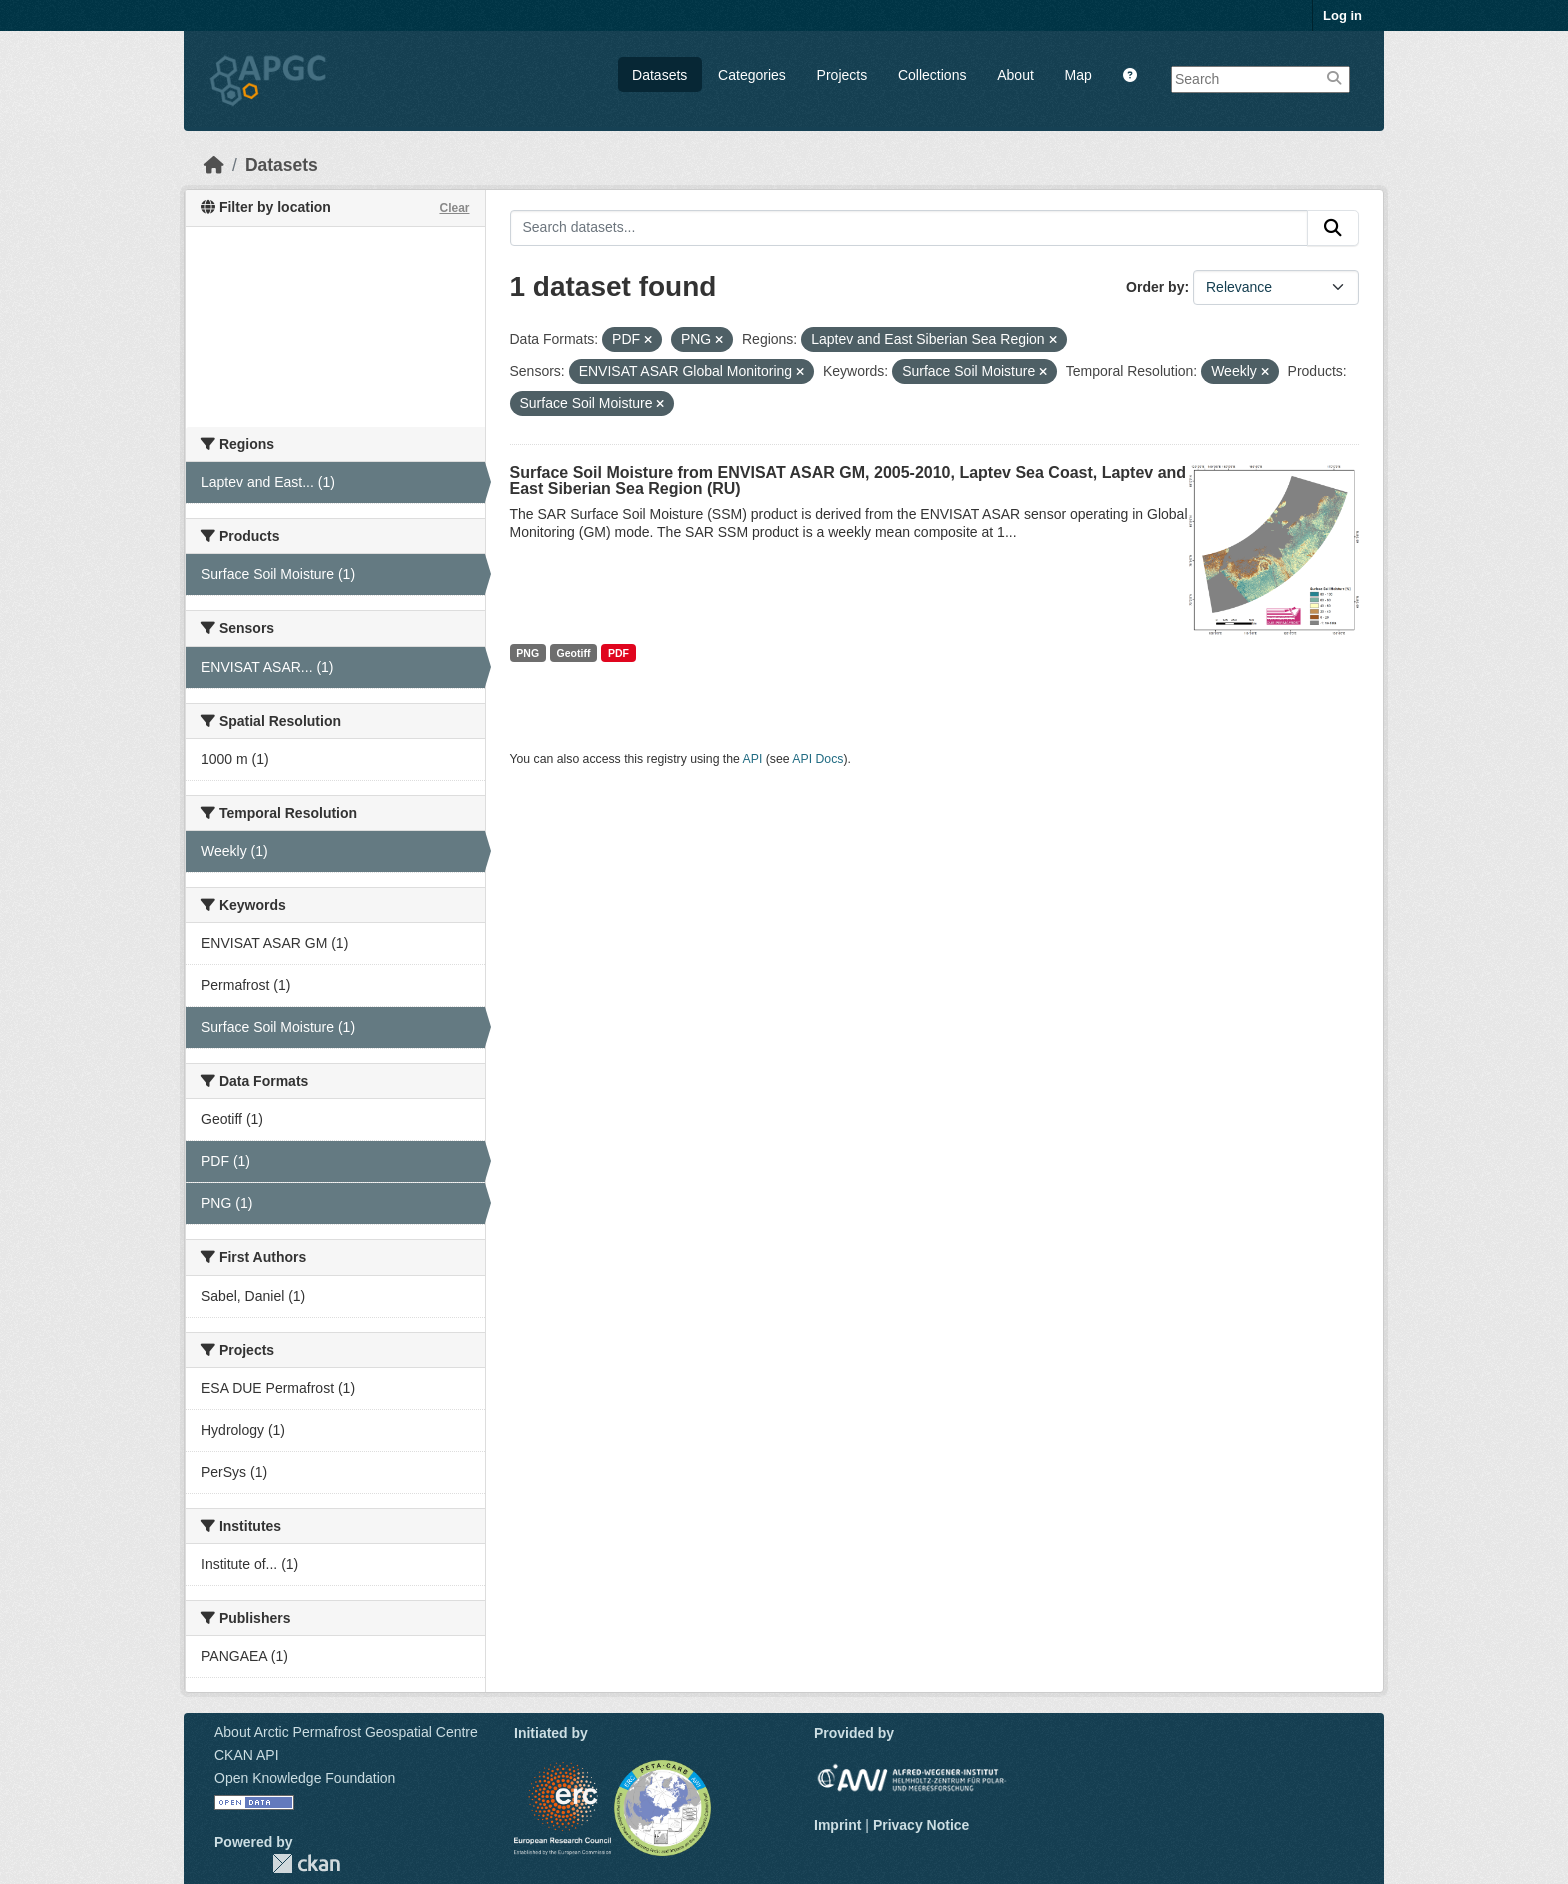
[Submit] (1333, 228)
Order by (1155, 287)
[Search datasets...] (909, 228)
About (1015, 75)
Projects (842, 75)
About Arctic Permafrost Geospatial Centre (346, 1732)
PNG (527, 653)
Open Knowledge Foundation (304, 1778)
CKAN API (246, 1755)
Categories (752, 75)
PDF (618, 653)
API (753, 759)
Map (1078, 75)
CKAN (306, 1863)
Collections (932, 75)
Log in (1342, 15)
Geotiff (574, 653)
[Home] (214, 165)
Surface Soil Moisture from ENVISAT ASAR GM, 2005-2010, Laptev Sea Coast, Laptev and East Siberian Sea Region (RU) (848, 480)
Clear (454, 208)
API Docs (817, 759)
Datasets (659, 75)
